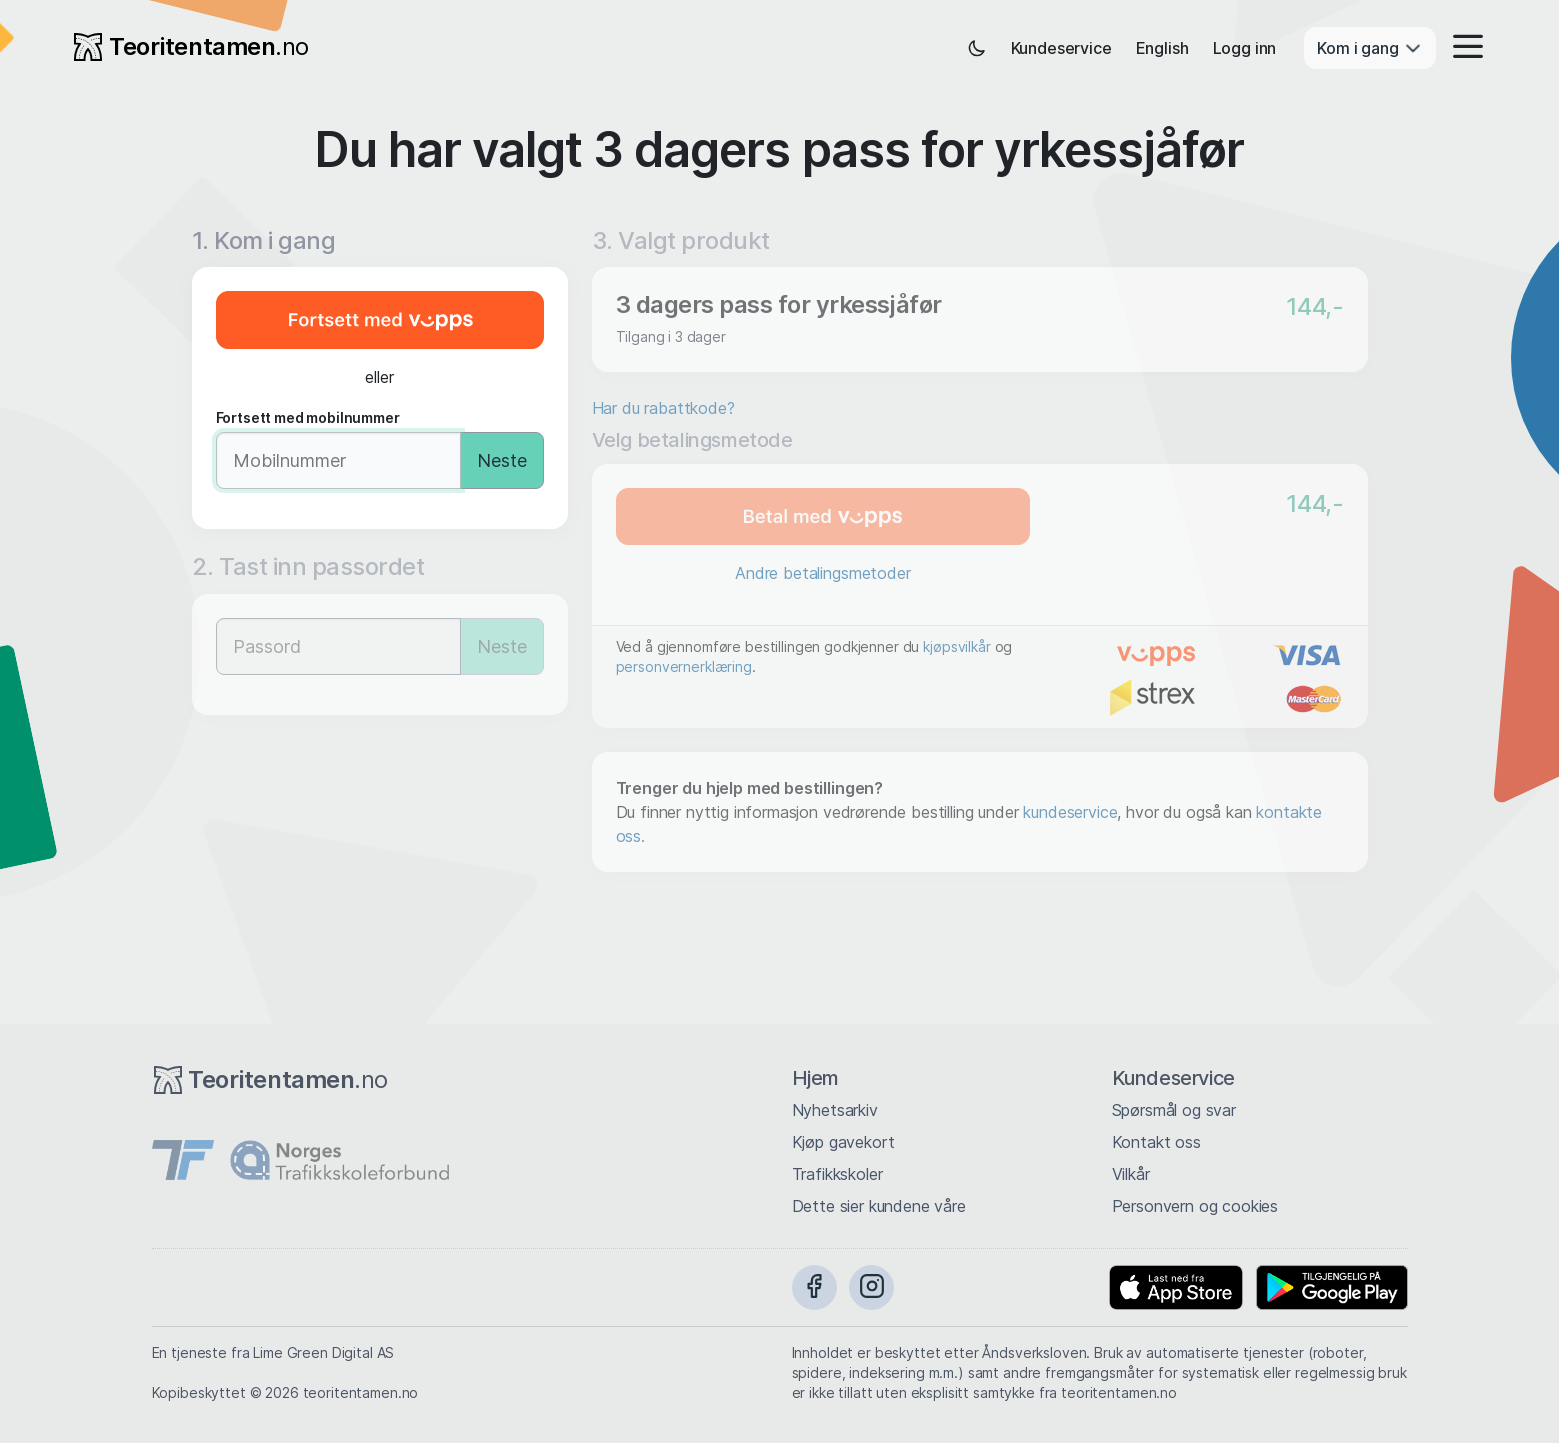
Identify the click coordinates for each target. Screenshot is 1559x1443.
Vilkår (1131, 1174)
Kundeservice (1061, 48)
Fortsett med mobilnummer (308, 417)
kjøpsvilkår (956, 646)
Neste (502, 460)
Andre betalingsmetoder (822, 573)
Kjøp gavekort (843, 1142)
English (1162, 48)
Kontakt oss (1156, 1142)
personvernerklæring (684, 666)
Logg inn (1245, 48)
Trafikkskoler (837, 1174)
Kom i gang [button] (1369, 48)
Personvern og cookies (1195, 1206)
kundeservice (1070, 812)
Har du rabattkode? (663, 408)
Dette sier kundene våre (879, 1206)
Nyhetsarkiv (835, 1110)
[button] (1462, 48)
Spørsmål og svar (1174, 1110)
